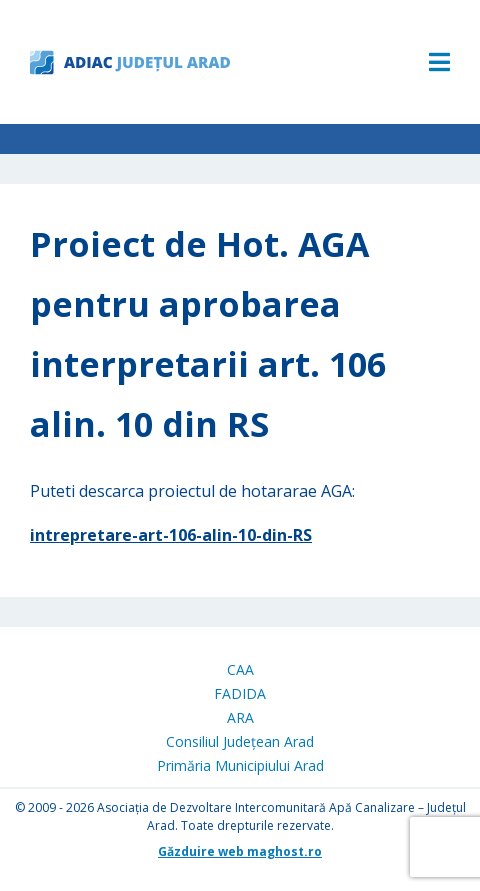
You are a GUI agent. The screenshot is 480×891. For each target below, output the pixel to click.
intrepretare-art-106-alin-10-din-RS (171, 535)
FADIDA (240, 693)
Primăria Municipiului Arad (240, 765)
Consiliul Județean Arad (240, 741)
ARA (240, 717)
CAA (240, 669)
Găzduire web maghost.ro (240, 851)
